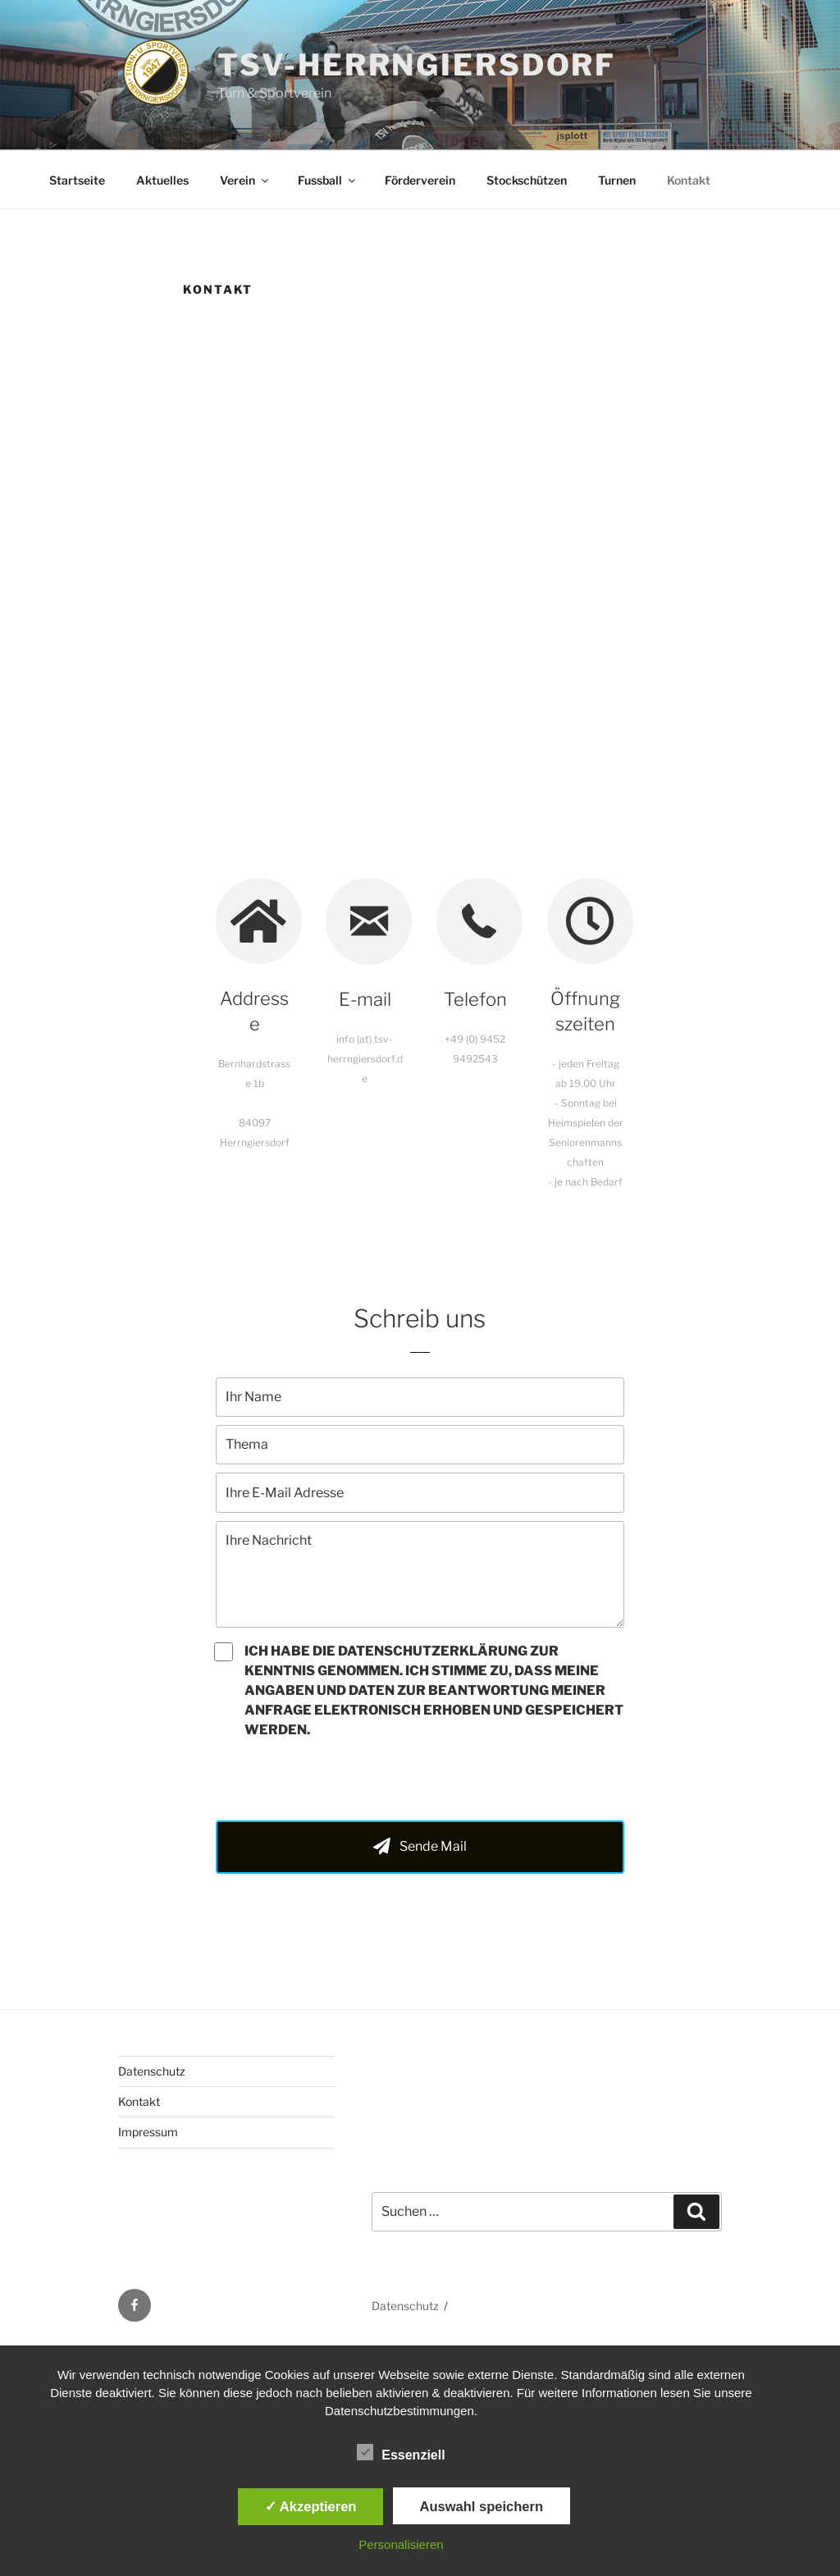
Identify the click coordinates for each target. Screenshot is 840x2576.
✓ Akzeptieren (311, 2506)
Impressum (148, 2132)
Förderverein (420, 180)
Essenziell (401, 2452)
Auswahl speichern (481, 2506)
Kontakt (688, 180)
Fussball (328, 180)
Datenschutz (151, 2071)
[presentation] (340, 1780)
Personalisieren (400, 2544)
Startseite (77, 180)
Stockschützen (526, 180)
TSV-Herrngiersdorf (416, 65)
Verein (245, 180)
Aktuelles (162, 180)
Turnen (617, 180)
